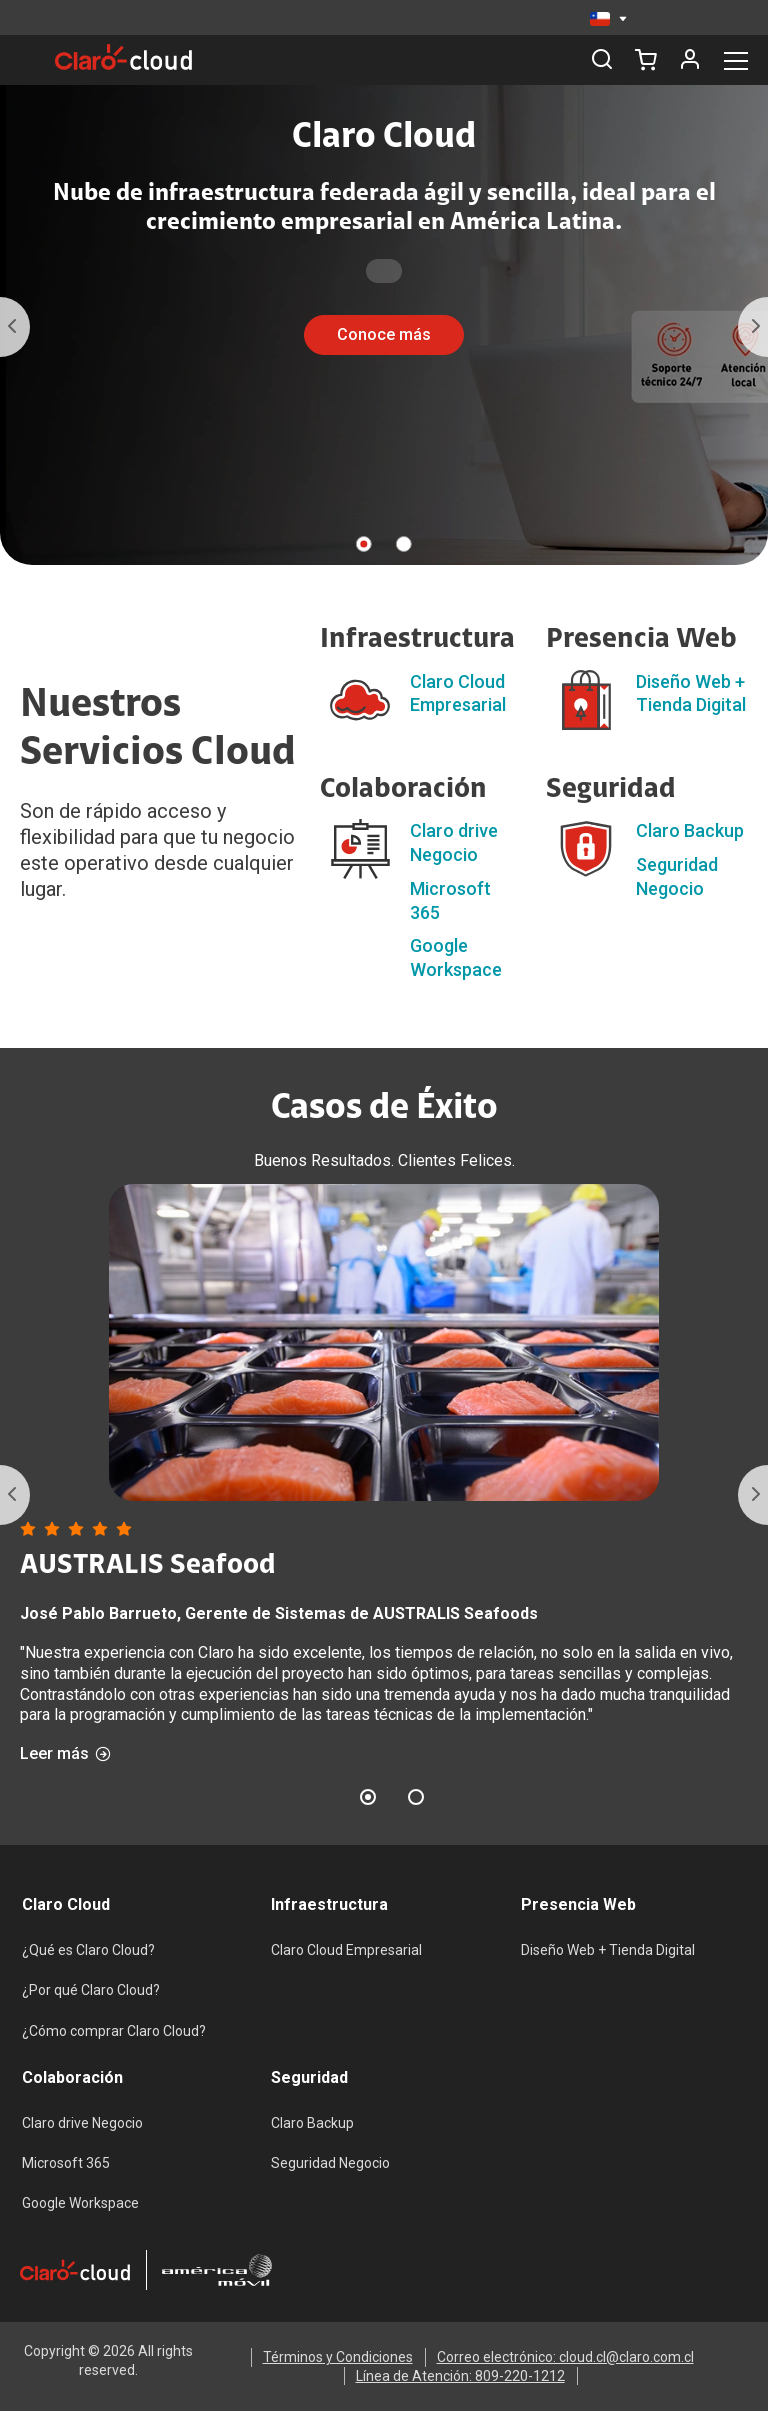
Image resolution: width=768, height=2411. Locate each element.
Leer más (65, 1754)
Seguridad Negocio (330, 2163)
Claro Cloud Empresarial (346, 1950)
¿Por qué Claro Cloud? (91, 1990)
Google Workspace (80, 2203)
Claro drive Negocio (82, 2123)
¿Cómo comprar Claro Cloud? (114, 2031)
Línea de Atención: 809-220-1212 (460, 2376)
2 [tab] (404, 544)
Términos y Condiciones (338, 2357)
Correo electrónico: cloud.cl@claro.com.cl (565, 2357)
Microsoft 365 (66, 2163)
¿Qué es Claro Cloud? (88, 1950)
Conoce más (384, 334)
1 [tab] (364, 544)
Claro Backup (690, 830)
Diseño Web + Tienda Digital (608, 1950)
